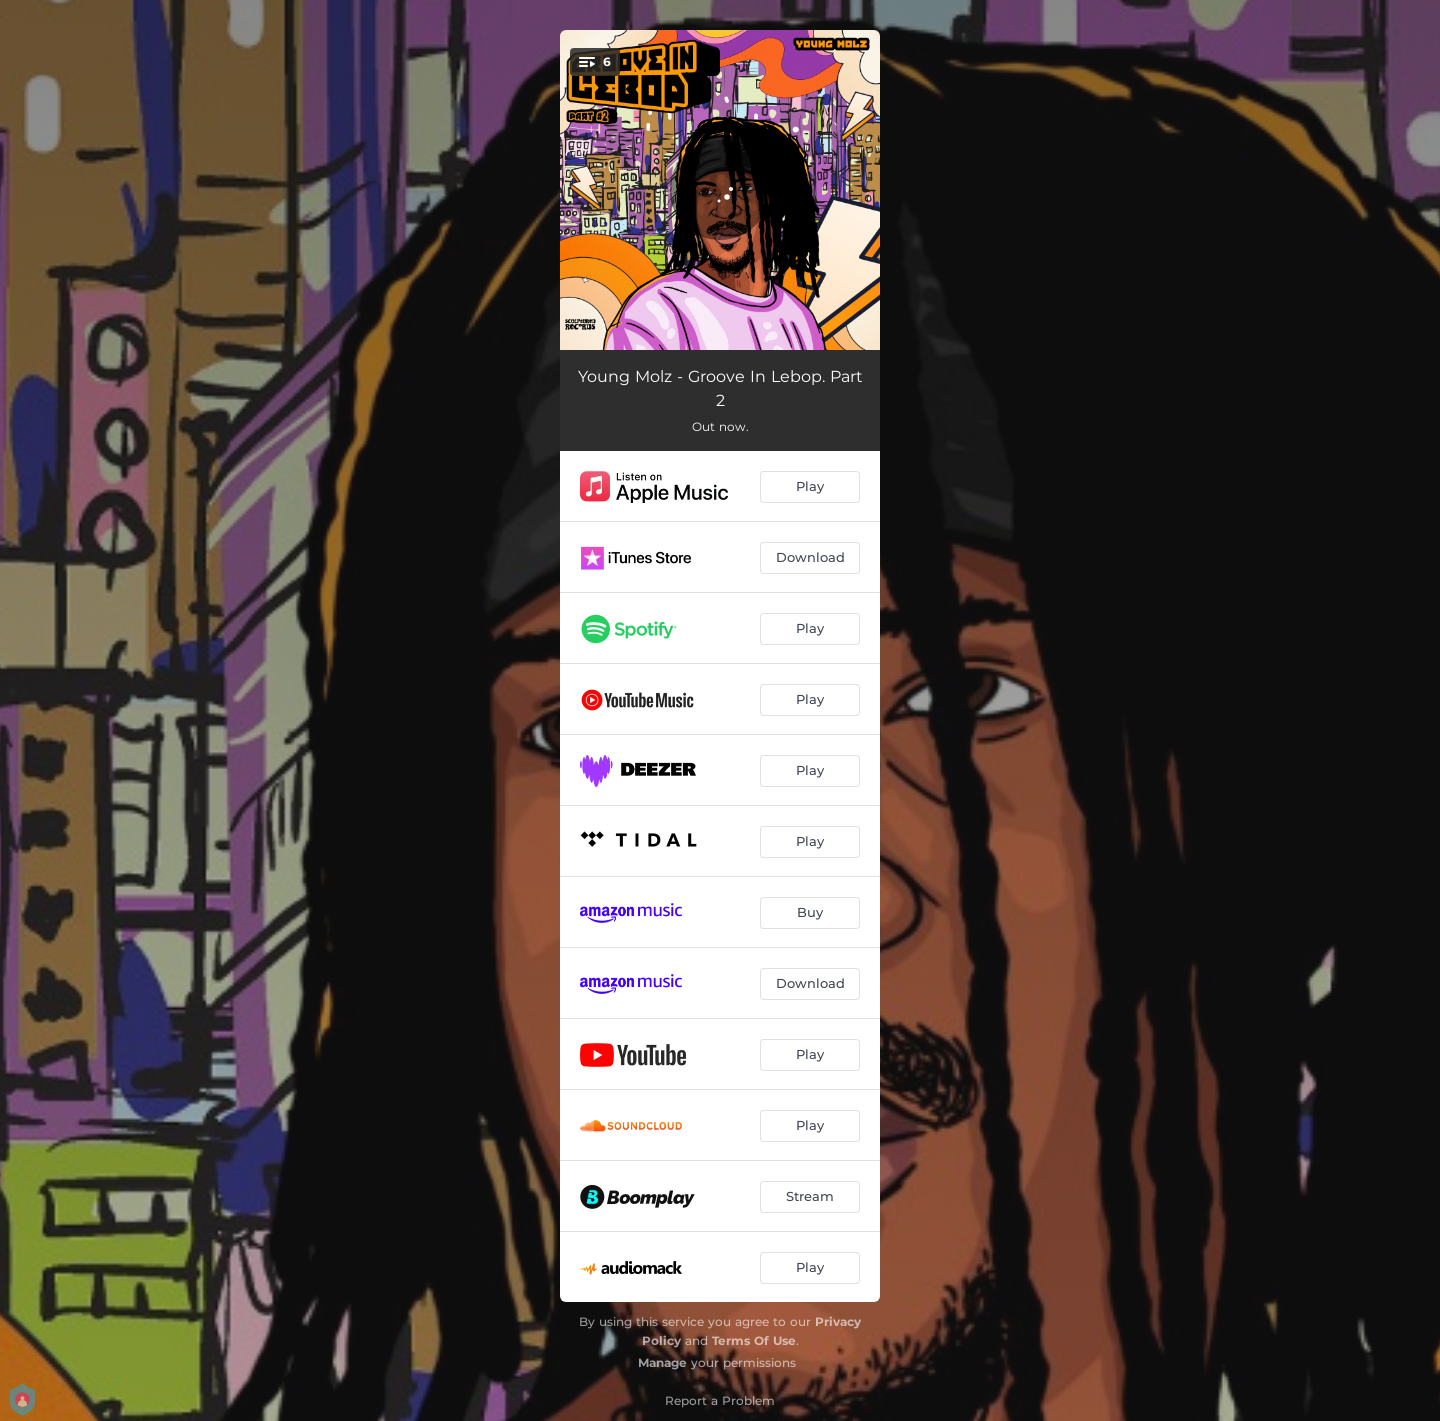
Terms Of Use (754, 1340)
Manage (662, 1362)
